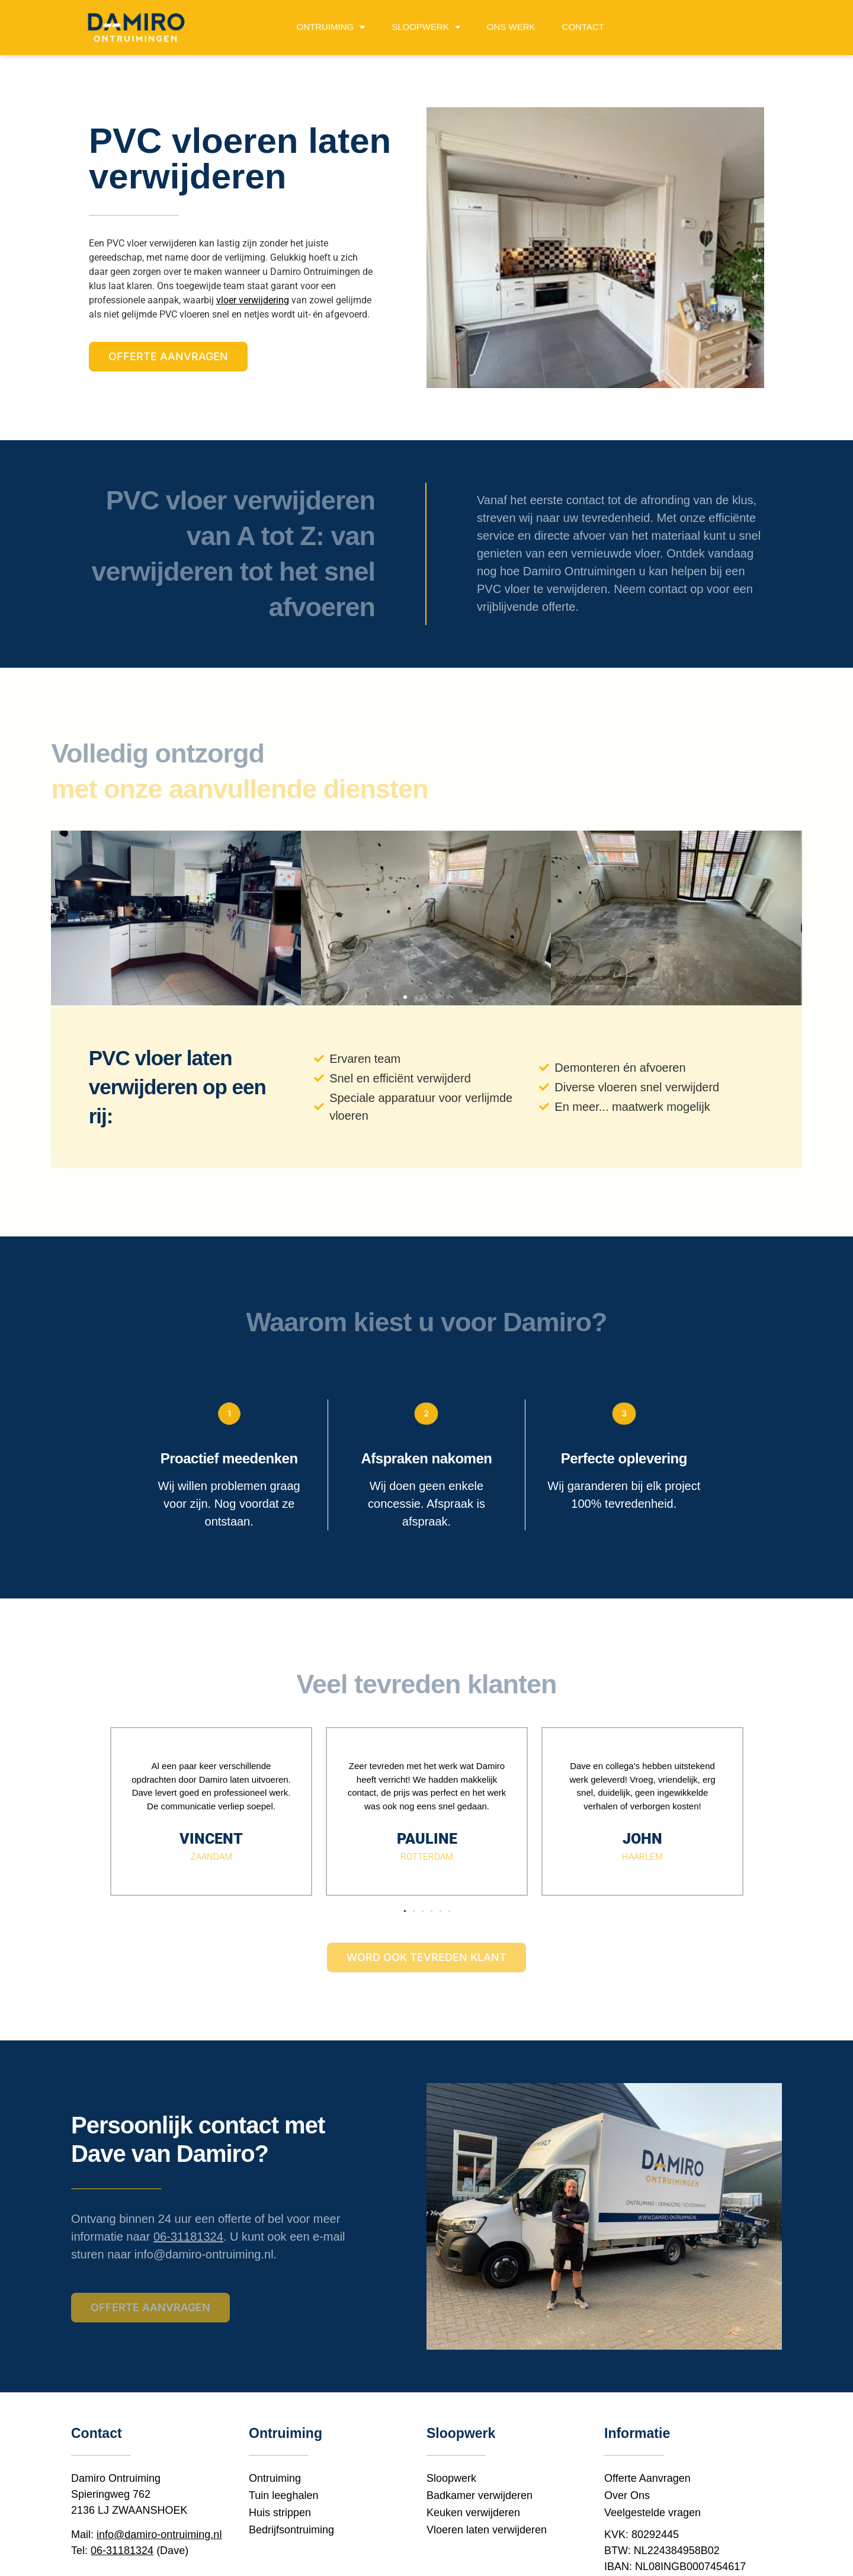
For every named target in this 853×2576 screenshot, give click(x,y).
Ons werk (511, 24)
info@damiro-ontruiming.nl (204, 2254)
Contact (583, 24)
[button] (405, 997)
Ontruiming (331, 24)
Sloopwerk (426, 24)
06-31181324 (188, 2236)
